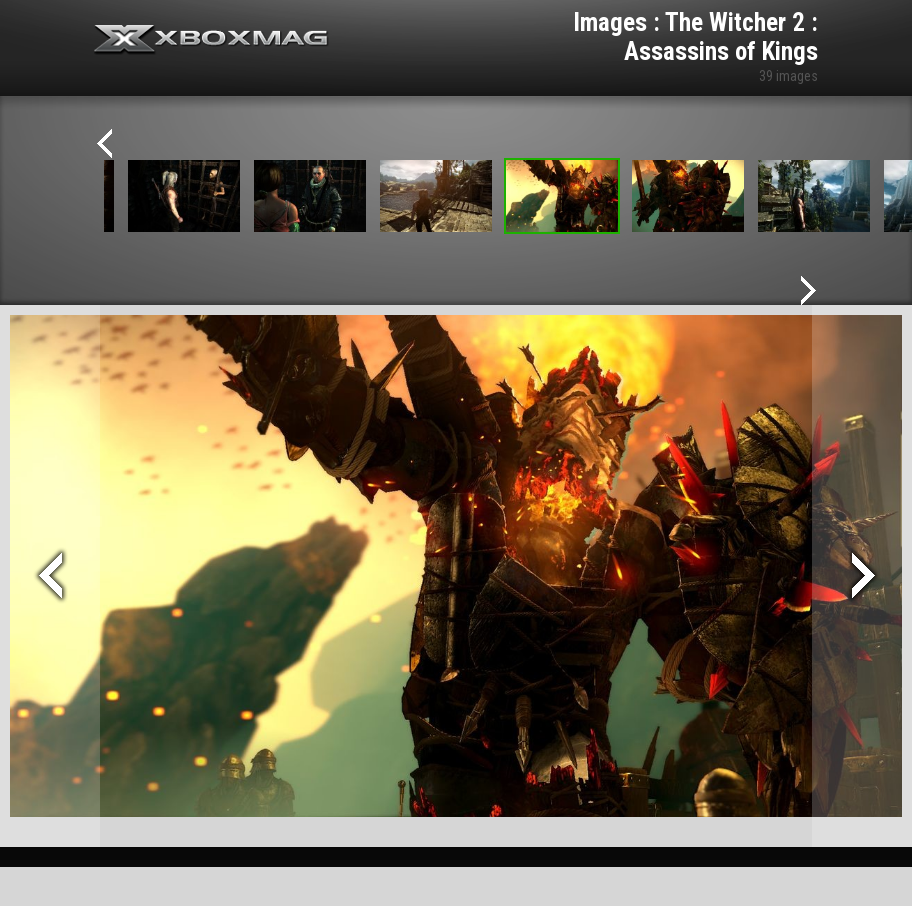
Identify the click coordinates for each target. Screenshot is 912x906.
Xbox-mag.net (211, 40)
